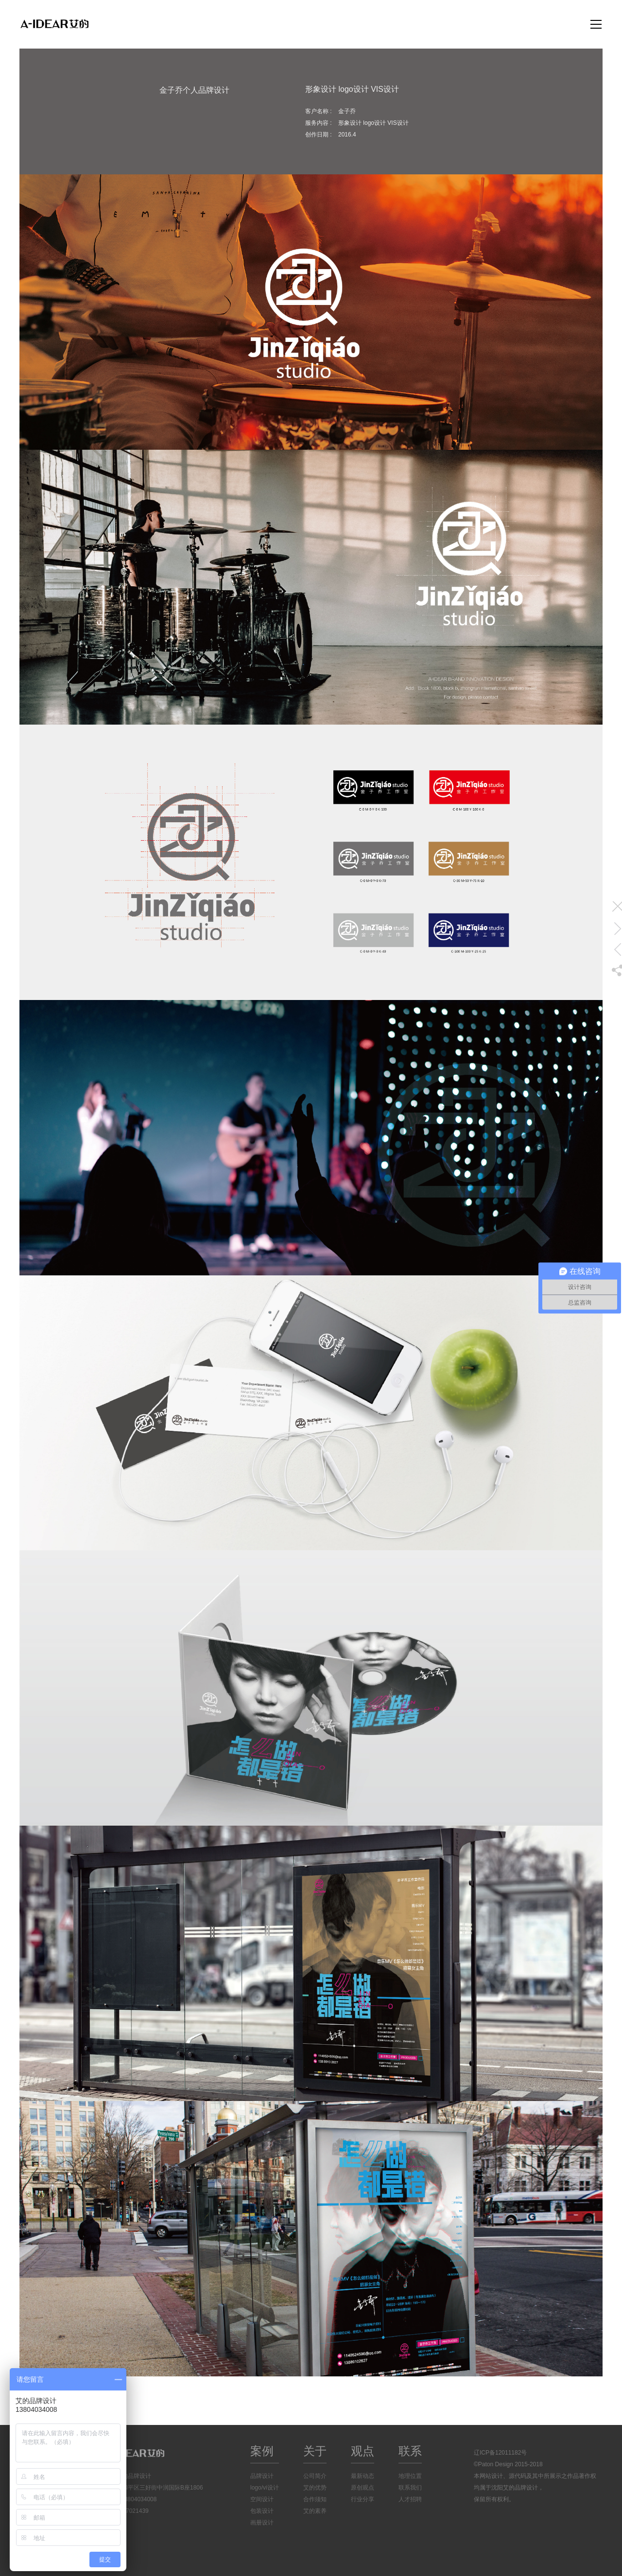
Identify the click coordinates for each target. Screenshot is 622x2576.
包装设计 (262, 2511)
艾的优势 (315, 2487)
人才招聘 (410, 2499)
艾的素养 (315, 2511)
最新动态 (362, 2476)
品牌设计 (262, 2476)
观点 (362, 2450)
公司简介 (315, 2476)
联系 (410, 2450)
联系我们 (410, 2487)
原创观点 (362, 2487)
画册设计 (262, 2522)
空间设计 (262, 2499)
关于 (315, 2450)
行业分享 (362, 2499)
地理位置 (410, 2476)
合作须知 (315, 2499)
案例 (262, 2450)
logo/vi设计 (264, 2487)
